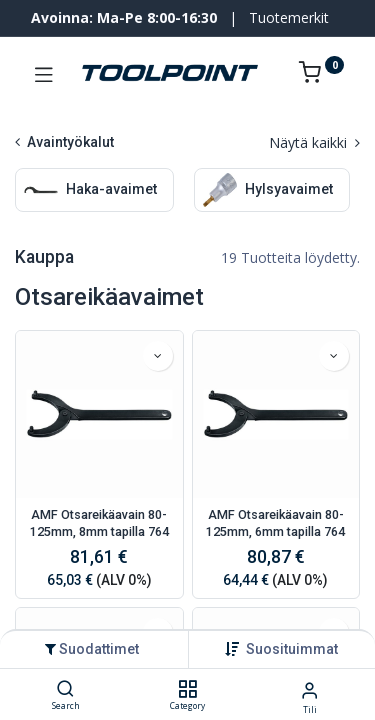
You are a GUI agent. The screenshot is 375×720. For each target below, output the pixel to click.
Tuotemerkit (289, 17)
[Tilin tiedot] (309, 689)
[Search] (65, 689)
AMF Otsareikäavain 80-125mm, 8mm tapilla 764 (99, 523)
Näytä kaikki (314, 142)
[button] (292, 649)
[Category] (187, 689)
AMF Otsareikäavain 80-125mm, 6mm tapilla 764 (275, 523)
